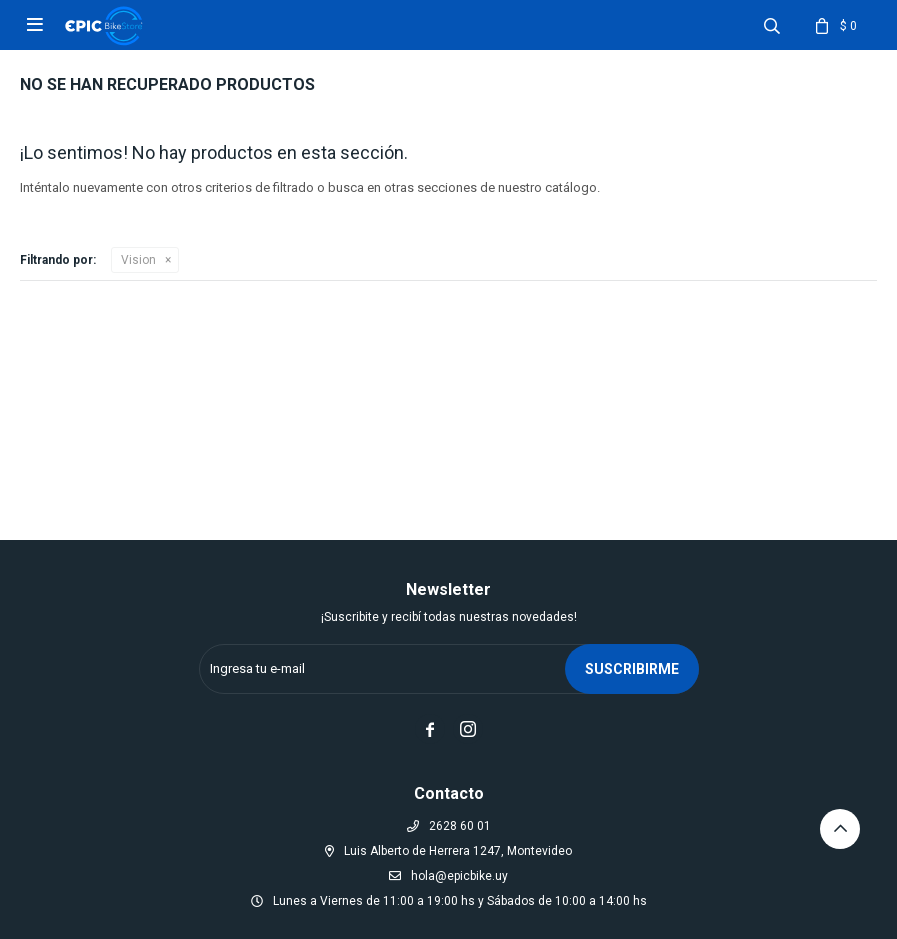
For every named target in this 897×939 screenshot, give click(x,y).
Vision (138, 260)
